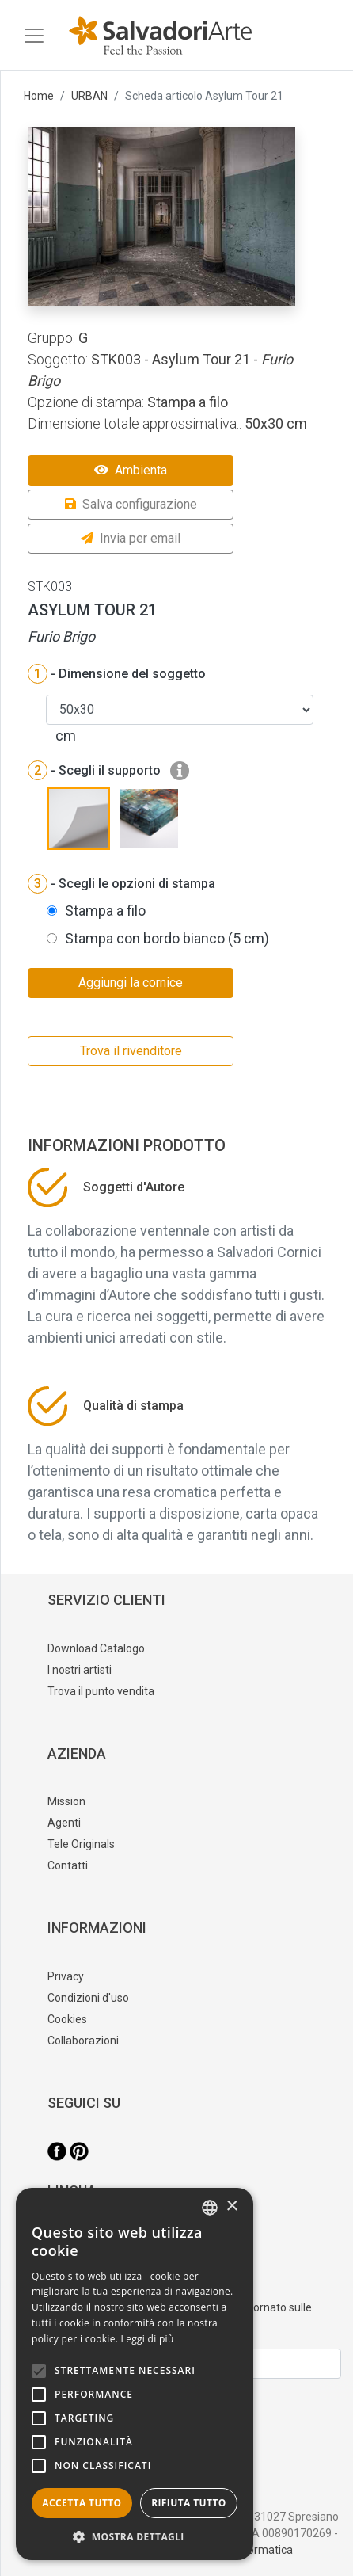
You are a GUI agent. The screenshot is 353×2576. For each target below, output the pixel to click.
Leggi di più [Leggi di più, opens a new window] (147, 2338)
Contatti (67, 1865)
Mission (66, 1801)
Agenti (64, 1822)
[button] (134, 2536)
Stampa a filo (105, 910)
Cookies (67, 2019)
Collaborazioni (83, 2040)
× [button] (231, 2206)
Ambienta (130, 470)
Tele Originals (81, 1844)
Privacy (65, 1976)
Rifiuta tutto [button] (188, 2502)
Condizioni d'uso (88, 1997)
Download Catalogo (96, 1648)
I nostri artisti (79, 1669)
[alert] (134, 2374)
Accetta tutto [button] (81, 2502)
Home (39, 96)
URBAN (89, 96)
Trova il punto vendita (100, 1691)
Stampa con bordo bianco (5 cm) (167, 938)
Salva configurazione (131, 504)
